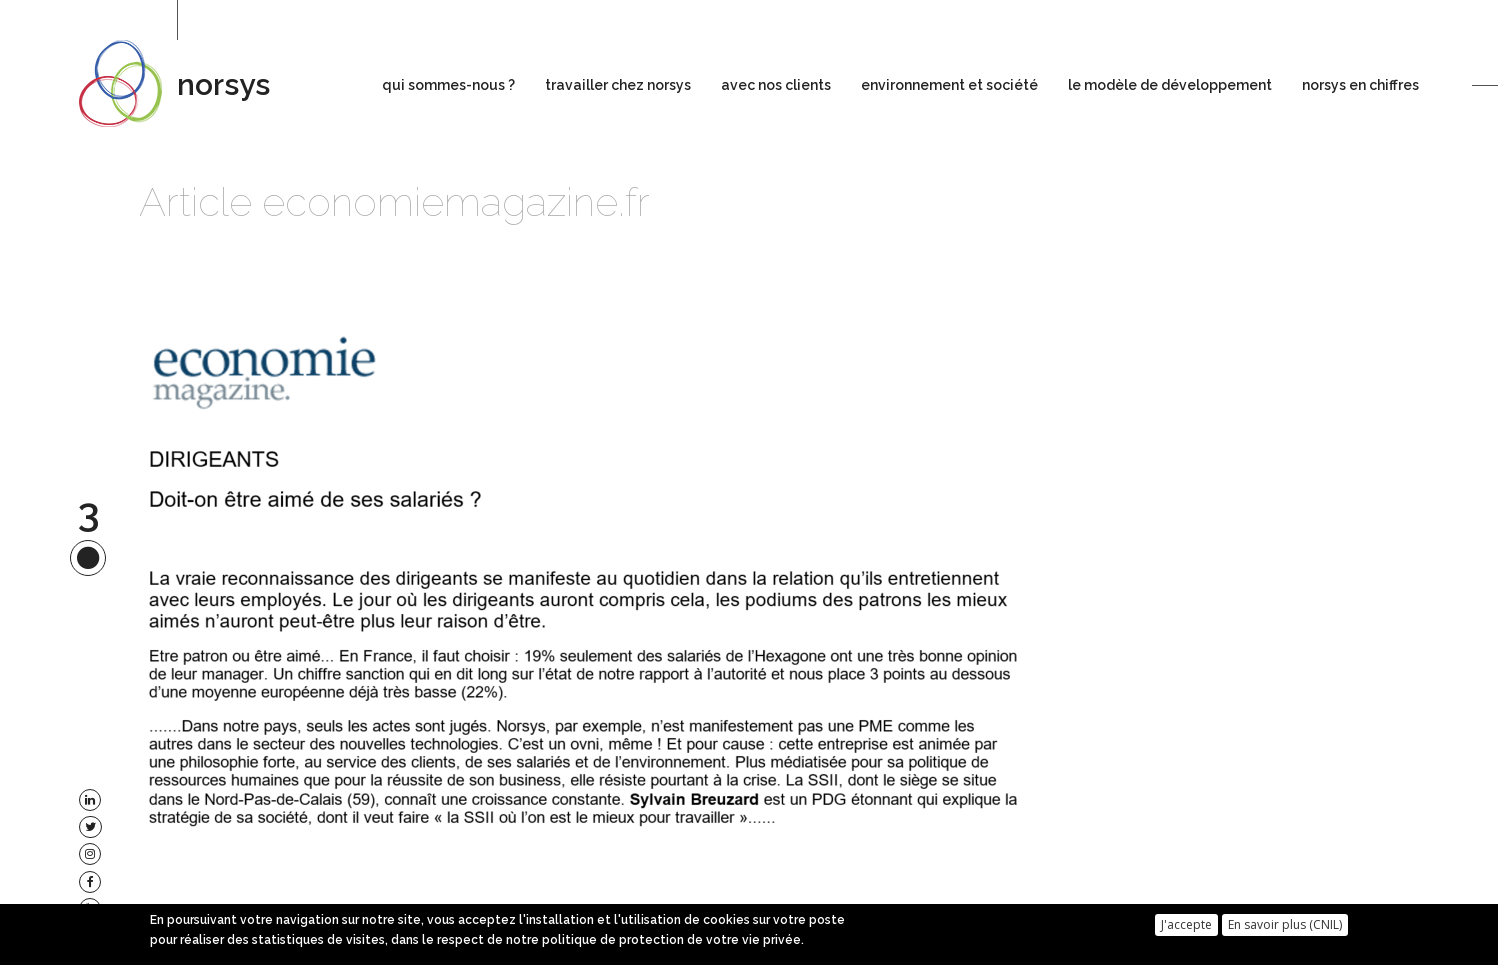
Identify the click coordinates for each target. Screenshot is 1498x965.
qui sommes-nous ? (448, 85)
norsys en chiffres (1360, 85)
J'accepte (1186, 928)
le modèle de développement (1170, 85)
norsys (223, 84)
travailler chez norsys (618, 85)
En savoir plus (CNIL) (1285, 928)
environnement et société (949, 85)
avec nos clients (776, 85)
